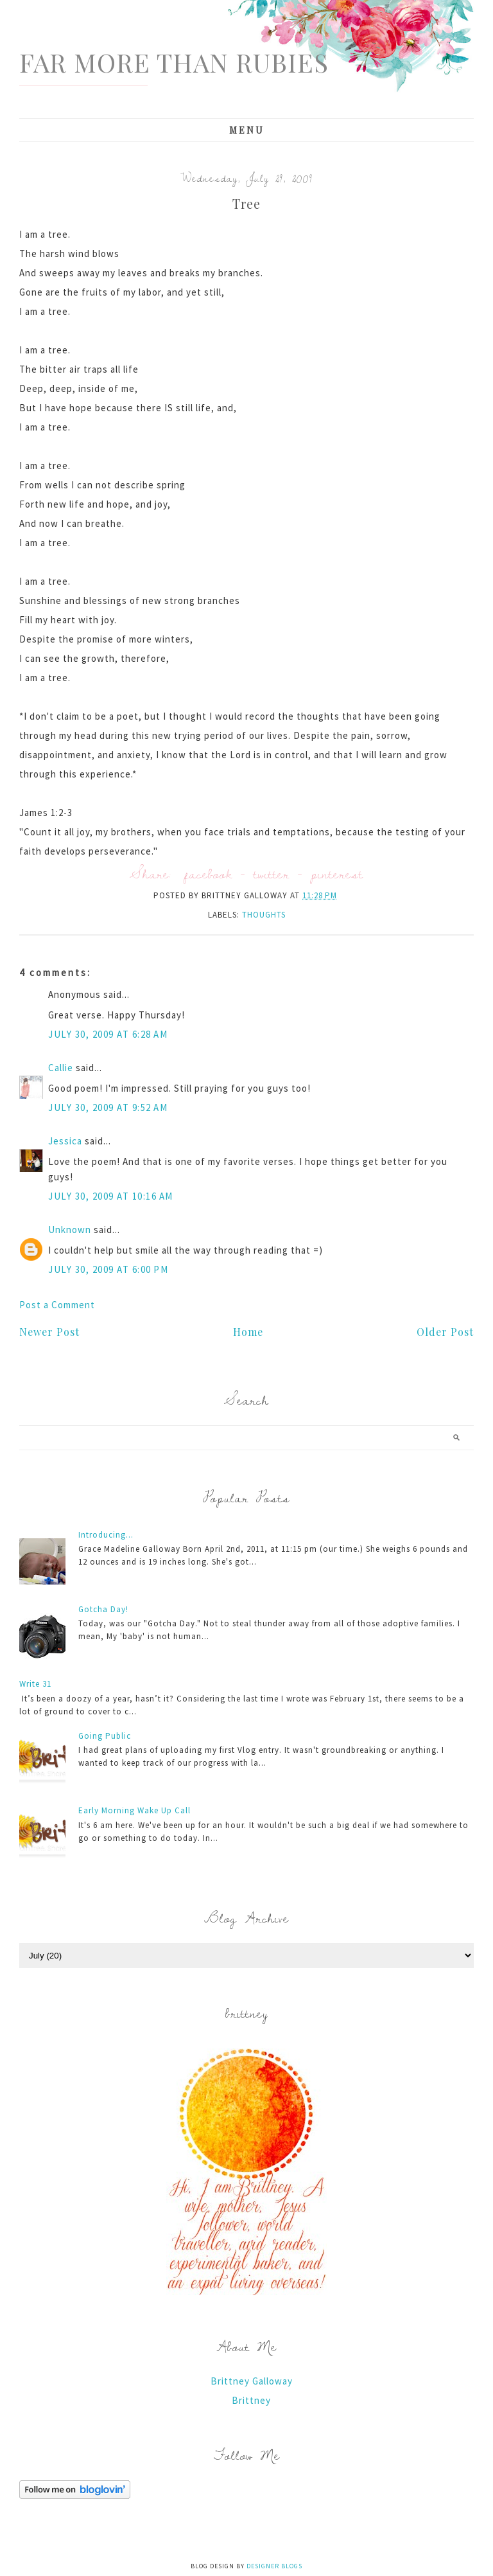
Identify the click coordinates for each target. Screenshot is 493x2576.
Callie (60, 1067)
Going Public (104, 1735)
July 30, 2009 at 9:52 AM (108, 1107)
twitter (272, 873)
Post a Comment (57, 1305)
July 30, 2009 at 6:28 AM (108, 1034)
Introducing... (106, 1534)
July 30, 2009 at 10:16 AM (110, 1196)
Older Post (445, 1331)
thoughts (264, 914)
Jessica (65, 1141)
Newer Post (49, 1331)
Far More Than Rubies (174, 62)
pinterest (337, 873)
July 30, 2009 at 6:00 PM (108, 1269)
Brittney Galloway (252, 2381)
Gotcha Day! (103, 1609)
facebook (208, 873)
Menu (246, 130)
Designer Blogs (274, 2566)
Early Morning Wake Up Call (134, 1810)
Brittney (251, 2400)
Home (248, 1331)
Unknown (69, 1229)
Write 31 (35, 1683)
